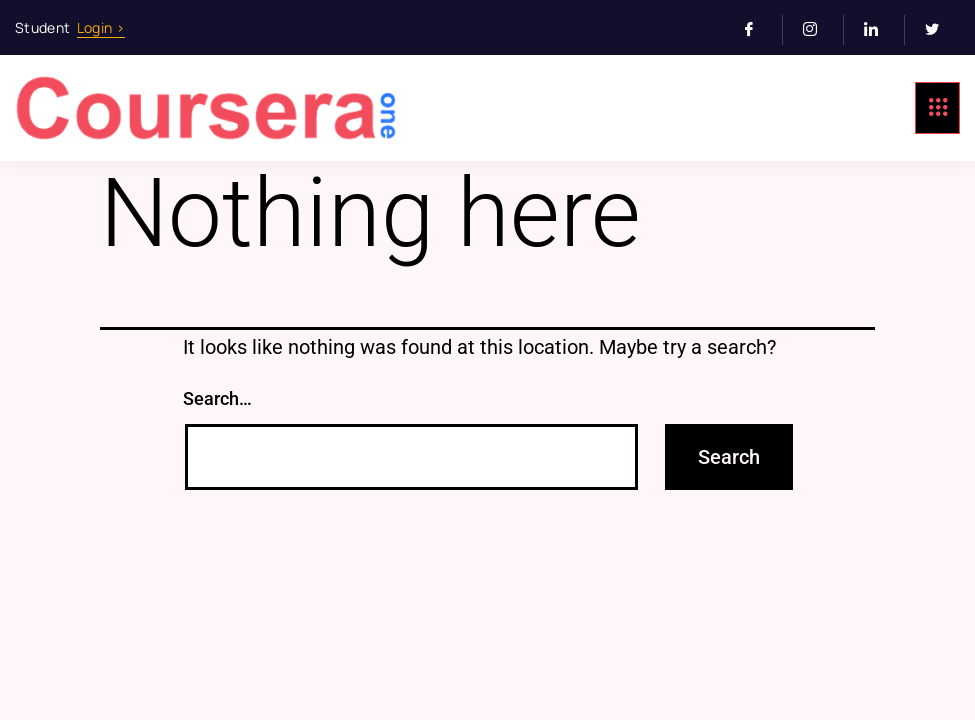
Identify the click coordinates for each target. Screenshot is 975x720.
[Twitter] (940, 30)
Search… (217, 398)
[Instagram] (818, 30)
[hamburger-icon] (937, 108)
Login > (101, 27)
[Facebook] (757, 30)
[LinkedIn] (879, 30)
